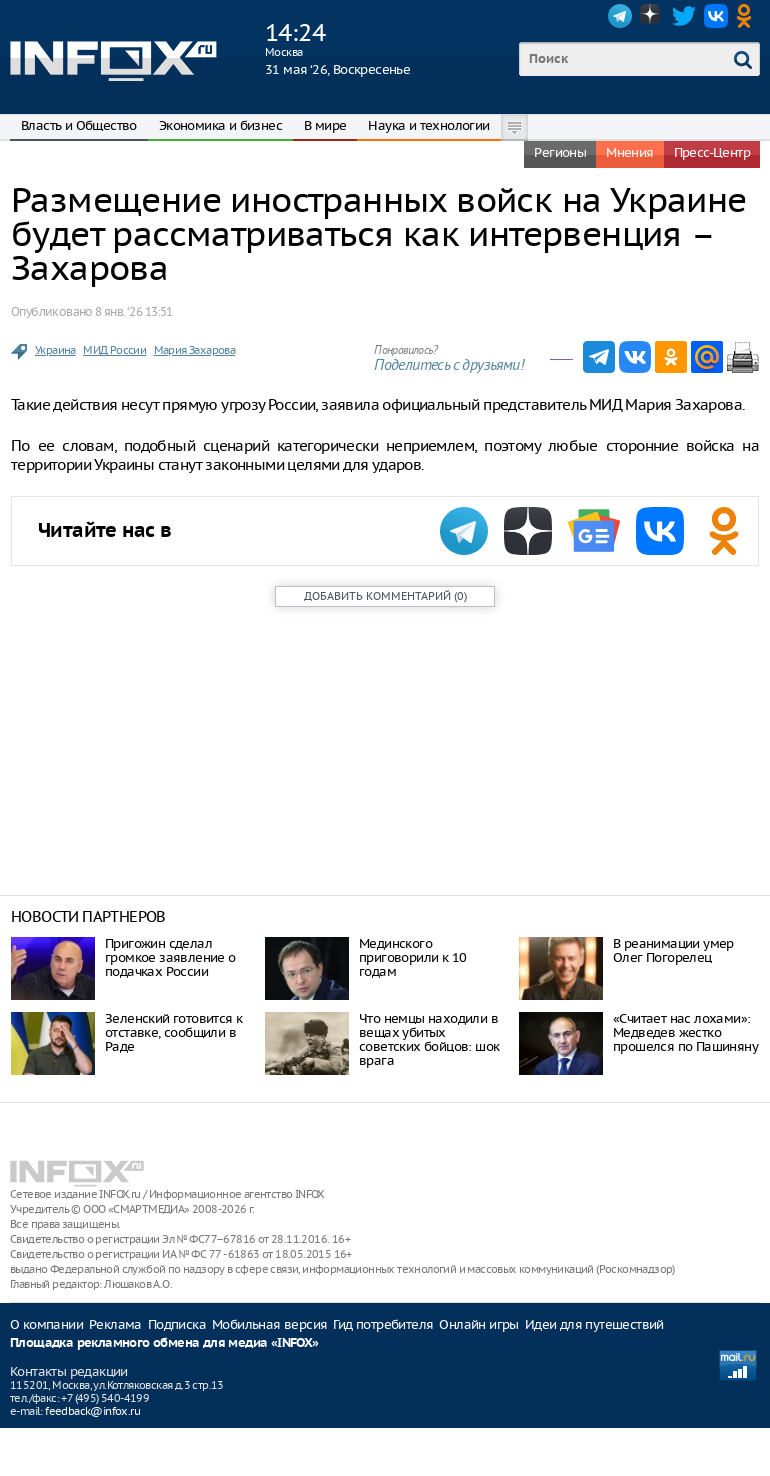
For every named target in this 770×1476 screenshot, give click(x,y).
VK (716, 16)
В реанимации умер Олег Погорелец (673, 950)
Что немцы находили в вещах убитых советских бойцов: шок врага (429, 1039)
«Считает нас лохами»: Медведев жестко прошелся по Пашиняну (685, 1032)
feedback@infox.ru (92, 1411)
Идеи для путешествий (594, 1324)
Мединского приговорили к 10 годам (412, 957)
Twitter (684, 16)
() (385, 596)
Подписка (177, 1324)
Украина (55, 350)
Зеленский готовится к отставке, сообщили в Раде (173, 1032)
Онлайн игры (478, 1324)
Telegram (620, 16)
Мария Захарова (195, 350)
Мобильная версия (269, 1324)
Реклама (115, 1324)
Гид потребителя (383, 1324)
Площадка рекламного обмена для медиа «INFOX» (164, 1343)
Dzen (652, 16)
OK (748, 16)
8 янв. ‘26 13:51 (133, 311)
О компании (46, 1324)
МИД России (114, 350)
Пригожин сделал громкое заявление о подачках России (170, 957)
